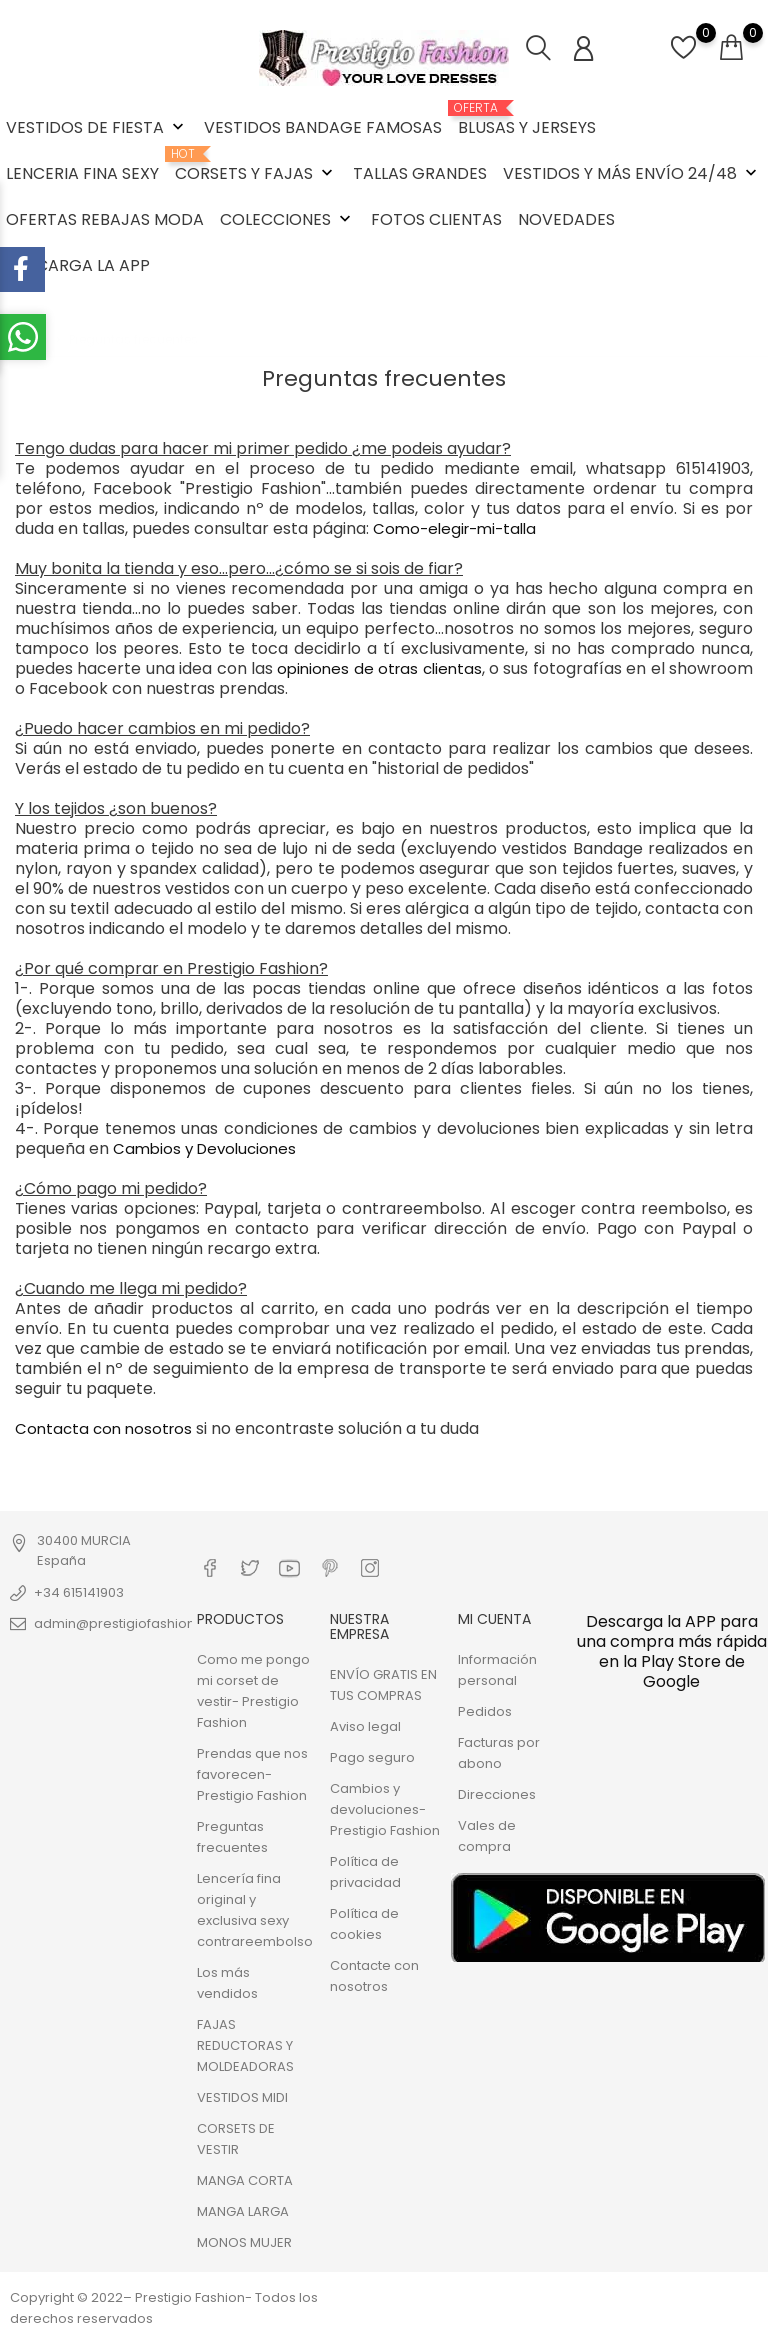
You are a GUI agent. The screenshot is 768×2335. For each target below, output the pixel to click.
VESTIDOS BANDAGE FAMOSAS (323, 127)
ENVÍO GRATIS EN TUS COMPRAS (383, 1685)
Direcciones (497, 1794)
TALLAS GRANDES (420, 173)
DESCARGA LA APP (78, 265)
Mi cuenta (494, 1619)
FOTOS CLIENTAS (436, 219)
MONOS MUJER (244, 2242)
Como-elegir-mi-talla (452, 528)
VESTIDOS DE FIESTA (97, 127)
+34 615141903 (79, 1592)
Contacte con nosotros (374, 1976)
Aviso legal (365, 1726)
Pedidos (485, 1711)
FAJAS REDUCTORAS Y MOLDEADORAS (245, 2045)
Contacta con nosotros (103, 1428)
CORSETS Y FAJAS (256, 166)
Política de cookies (364, 1924)
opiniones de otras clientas (379, 668)
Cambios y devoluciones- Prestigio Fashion (385, 1809)
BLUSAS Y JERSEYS (527, 120)
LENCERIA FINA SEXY (82, 173)
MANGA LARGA (243, 2211)
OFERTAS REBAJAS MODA (105, 219)
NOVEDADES (566, 219)
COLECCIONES (287, 219)
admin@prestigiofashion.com (131, 1623)
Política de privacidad (365, 1872)
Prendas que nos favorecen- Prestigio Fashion (252, 1774)
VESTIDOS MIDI (242, 2097)
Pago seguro (372, 1757)
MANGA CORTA (245, 2180)
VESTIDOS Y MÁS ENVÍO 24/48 (632, 173)
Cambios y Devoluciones (204, 1148)
